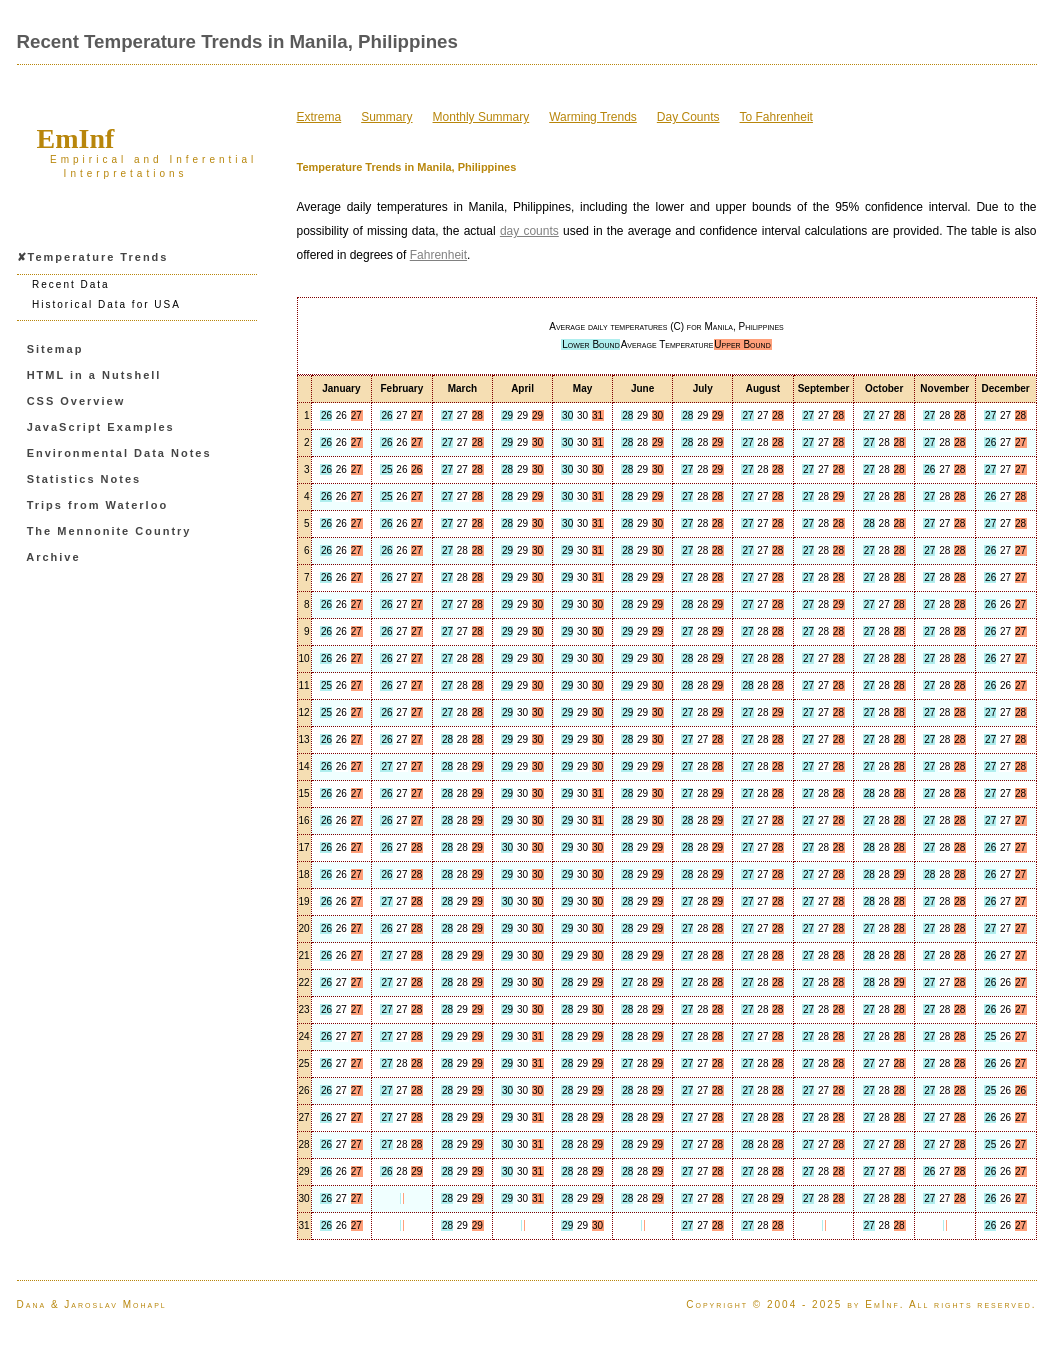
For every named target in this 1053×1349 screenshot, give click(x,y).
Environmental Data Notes (119, 453)
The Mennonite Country (109, 531)
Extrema (319, 117)
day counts (529, 231)
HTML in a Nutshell (94, 375)
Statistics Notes (84, 479)
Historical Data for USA (106, 304)
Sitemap (55, 349)
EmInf (76, 138)
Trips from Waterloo (98, 505)
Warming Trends (593, 117)
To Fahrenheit (776, 117)
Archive (53, 557)
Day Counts (688, 117)
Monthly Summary (481, 117)
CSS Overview (76, 401)
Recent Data (71, 284)
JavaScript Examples (101, 427)
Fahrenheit (438, 255)
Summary (386, 117)
